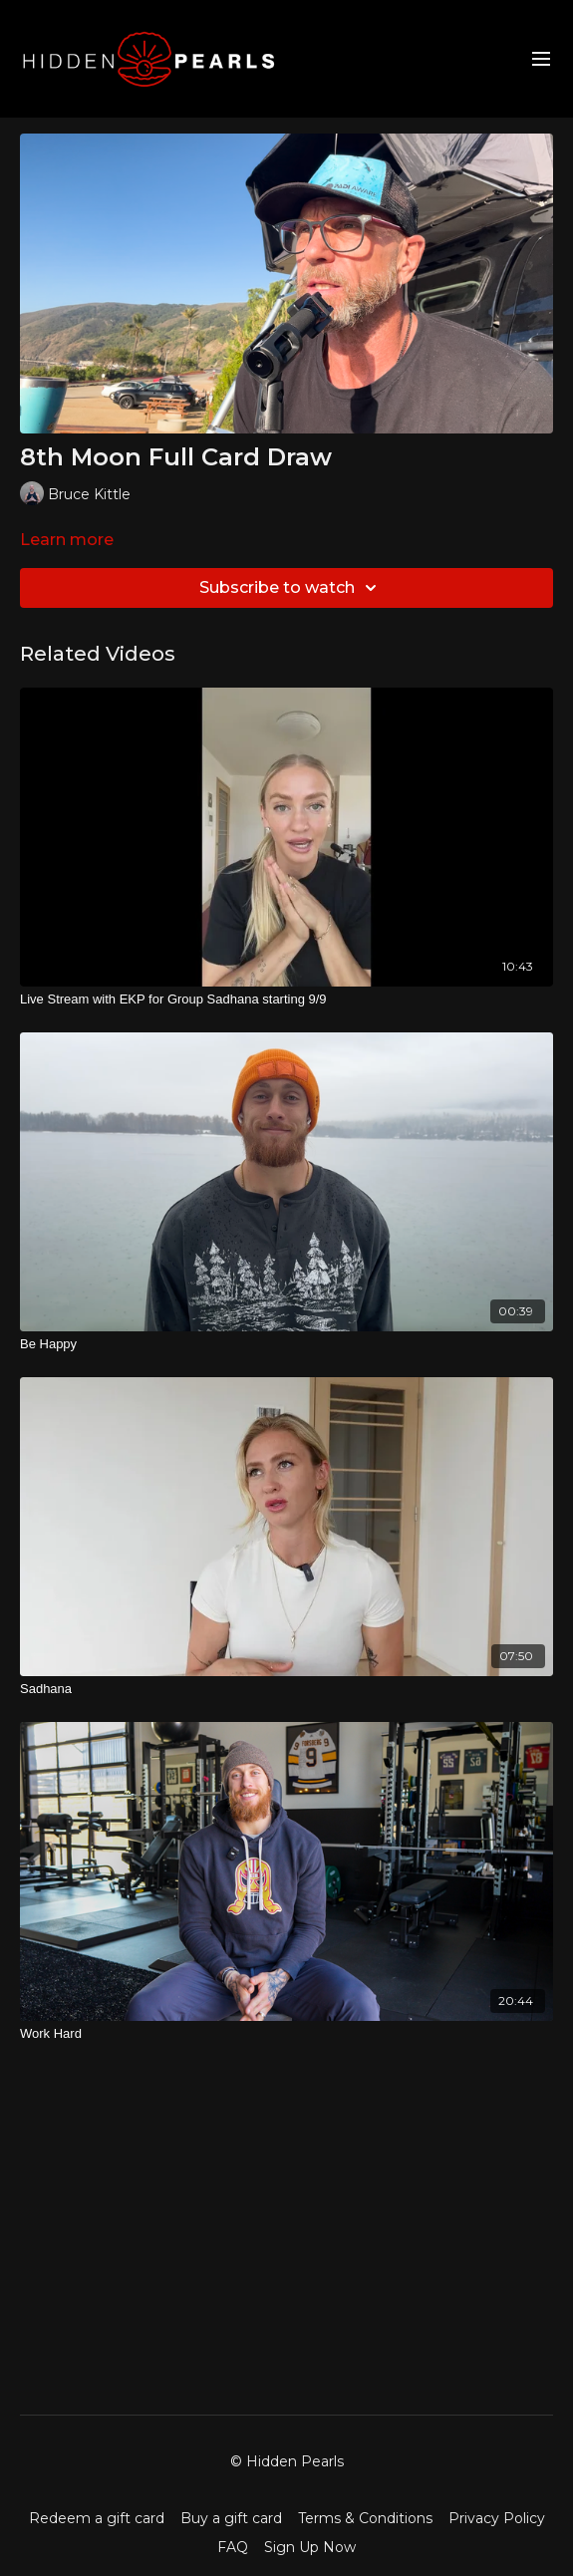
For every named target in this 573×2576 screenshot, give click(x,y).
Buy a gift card (231, 2518)
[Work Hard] (286, 2034)
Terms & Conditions (365, 2518)
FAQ (232, 2547)
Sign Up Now (310, 2547)
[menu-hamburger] (541, 59)
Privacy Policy (496, 2518)
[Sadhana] (286, 1689)
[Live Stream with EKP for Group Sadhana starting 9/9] (286, 999)
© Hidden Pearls (287, 2461)
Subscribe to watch (291, 588)
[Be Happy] (286, 1344)
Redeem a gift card (96, 2518)
